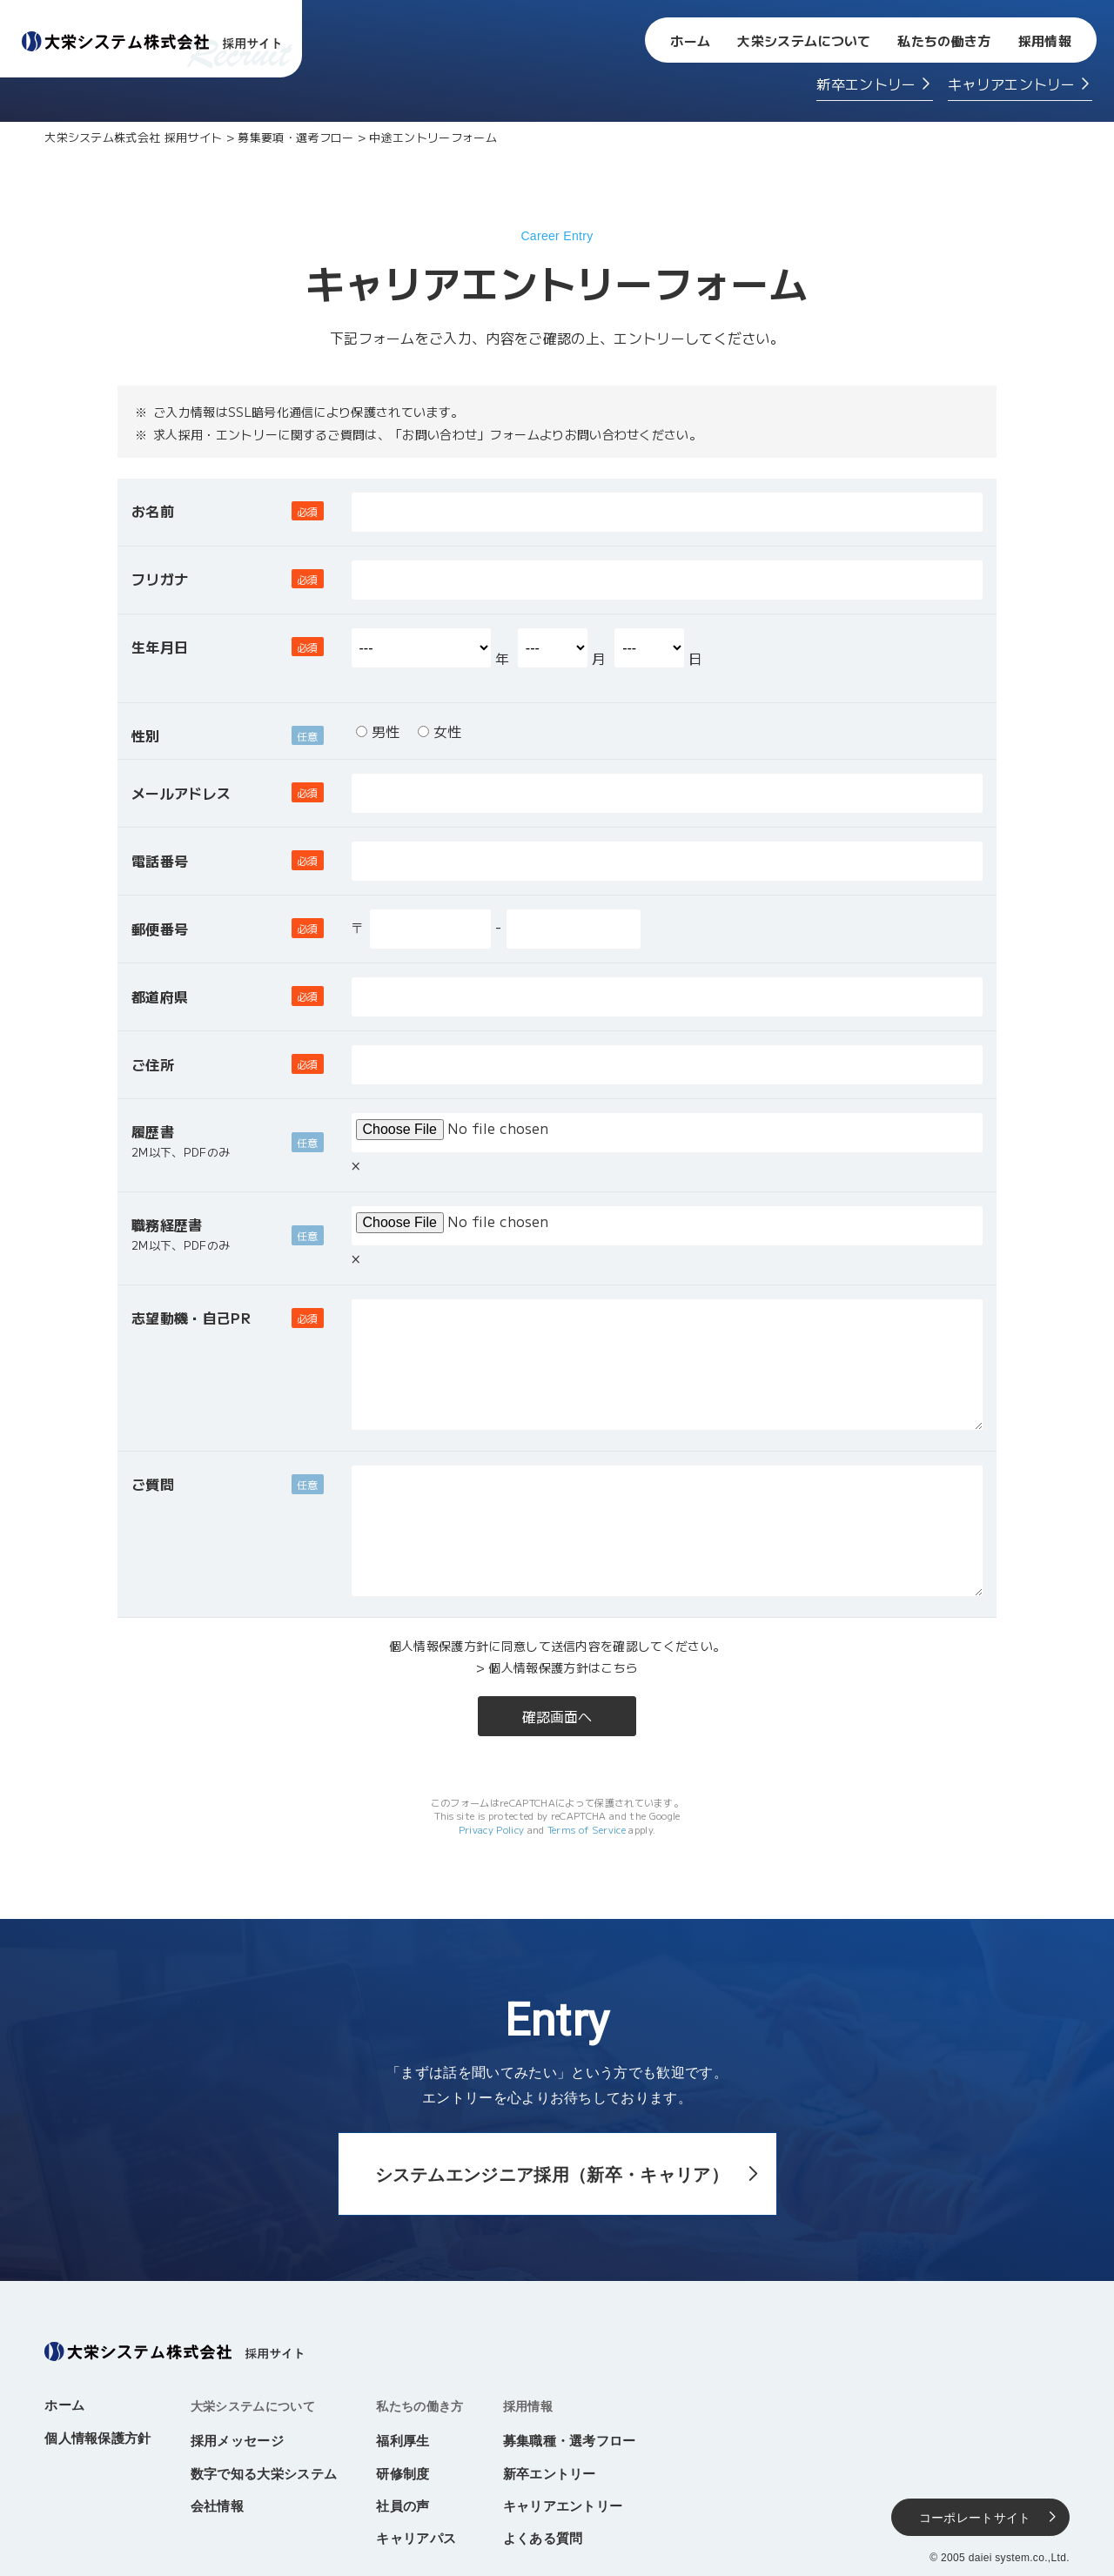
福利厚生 (402, 2440)
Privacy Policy (491, 1829)
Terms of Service (586, 1829)
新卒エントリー (866, 83)
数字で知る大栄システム (264, 2473)
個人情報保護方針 (97, 2438)
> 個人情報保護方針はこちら (557, 1667)
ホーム (690, 40)
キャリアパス (416, 2538)
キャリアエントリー (1012, 83)
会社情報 (217, 2506)
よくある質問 (543, 2538)
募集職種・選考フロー (569, 2440)
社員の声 (402, 2506)
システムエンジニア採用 (551, 2174)
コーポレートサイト (975, 2518)
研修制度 (402, 2473)
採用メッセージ (237, 2440)
